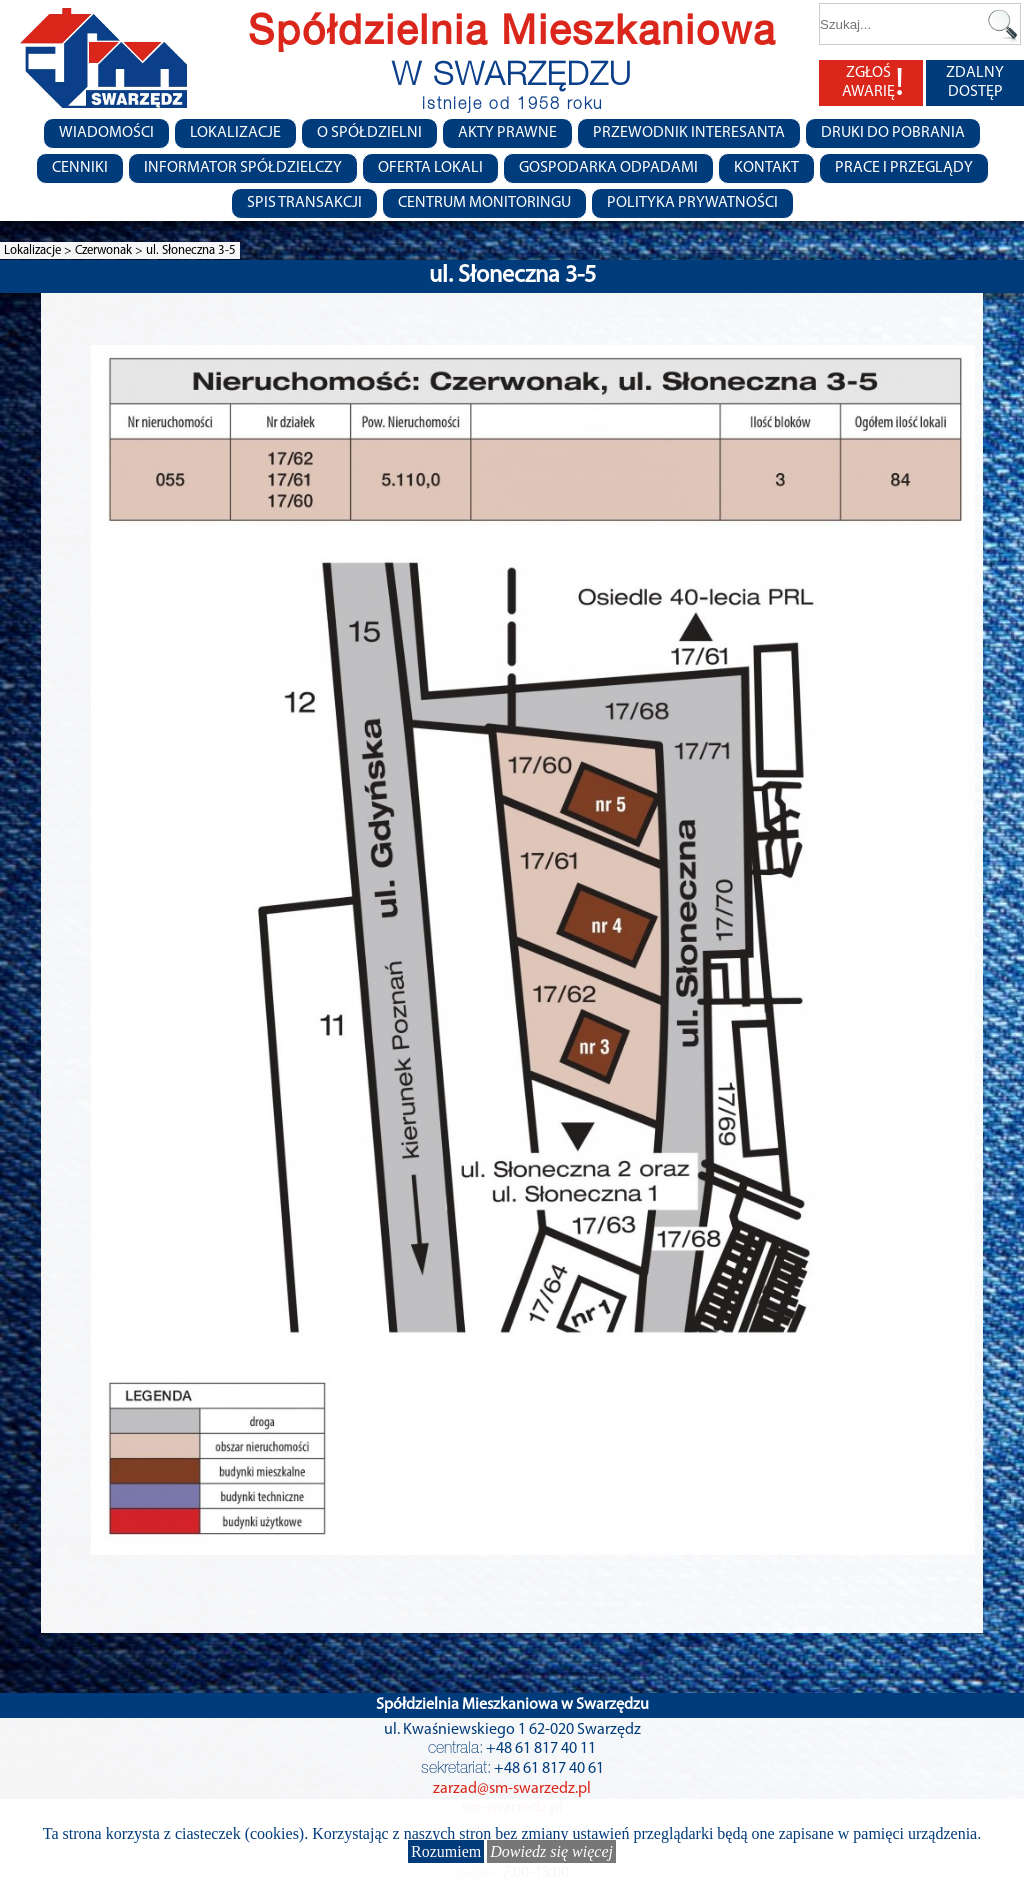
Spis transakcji (304, 203)
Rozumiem (446, 1851)
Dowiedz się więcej (551, 1851)
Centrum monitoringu (484, 203)
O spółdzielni (369, 133)
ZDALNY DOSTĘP (975, 82)
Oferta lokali (430, 168)
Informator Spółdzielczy (243, 168)
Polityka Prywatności (692, 203)
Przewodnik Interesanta (689, 133)
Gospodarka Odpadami (608, 168)
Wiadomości (106, 133)
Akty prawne (507, 133)
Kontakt (766, 168)
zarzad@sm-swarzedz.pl (512, 1789)
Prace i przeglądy (904, 168)
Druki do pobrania (893, 133)
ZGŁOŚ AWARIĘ (873, 83)
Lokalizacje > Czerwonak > (75, 250)
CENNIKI (80, 168)
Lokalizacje (235, 133)
